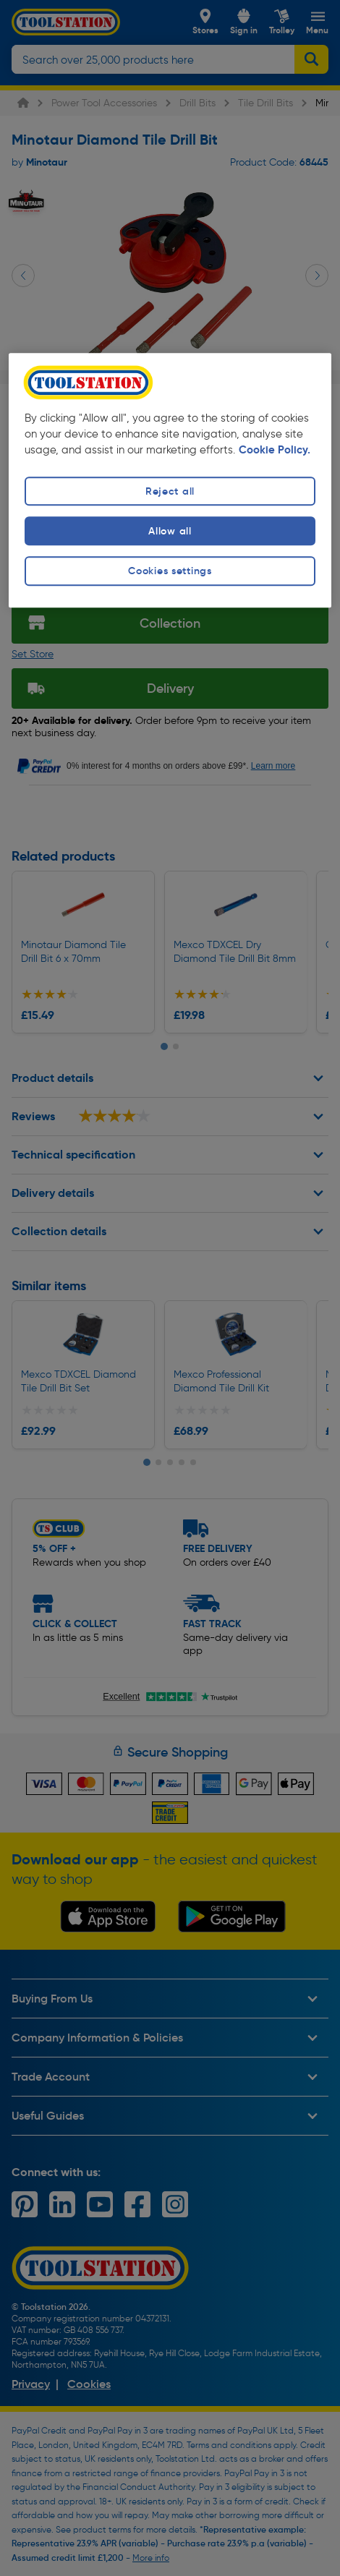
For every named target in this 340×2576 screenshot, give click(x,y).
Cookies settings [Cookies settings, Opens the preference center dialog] (170, 571)
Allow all (169, 531)
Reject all (170, 491)
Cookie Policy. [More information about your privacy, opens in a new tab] (274, 450)
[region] (170, 480)
